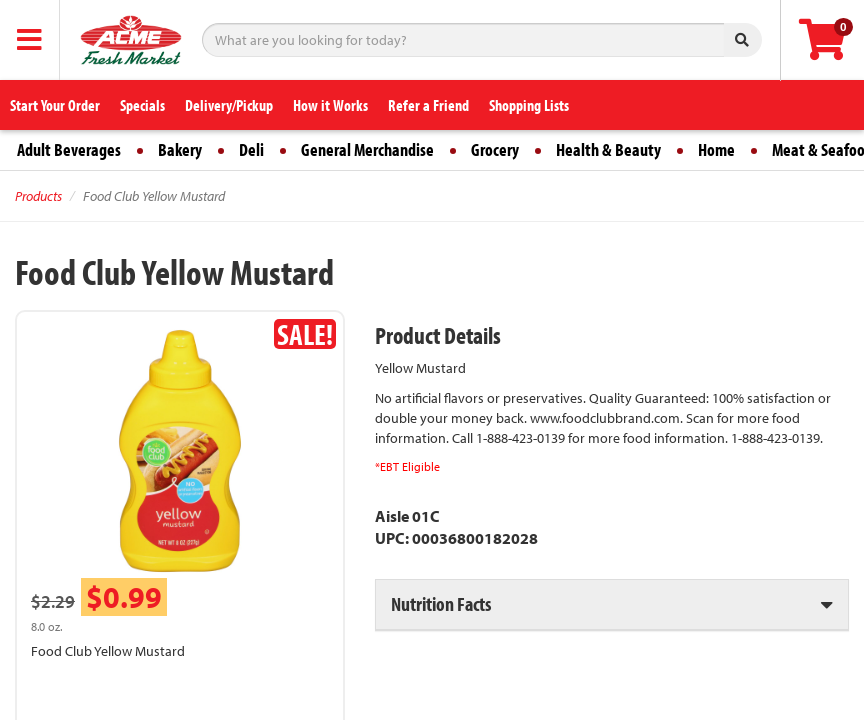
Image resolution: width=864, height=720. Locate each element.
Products (38, 196)
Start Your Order (55, 105)
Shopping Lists (529, 105)
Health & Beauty (608, 149)
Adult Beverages (69, 149)
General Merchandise (367, 149)
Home (716, 149)
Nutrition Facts (441, 603)
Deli (251, 149)
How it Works (330, 105)
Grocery (495, 149)
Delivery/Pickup (229, 105)
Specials (142, 105)
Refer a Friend (428, 105)
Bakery (180, 149)
